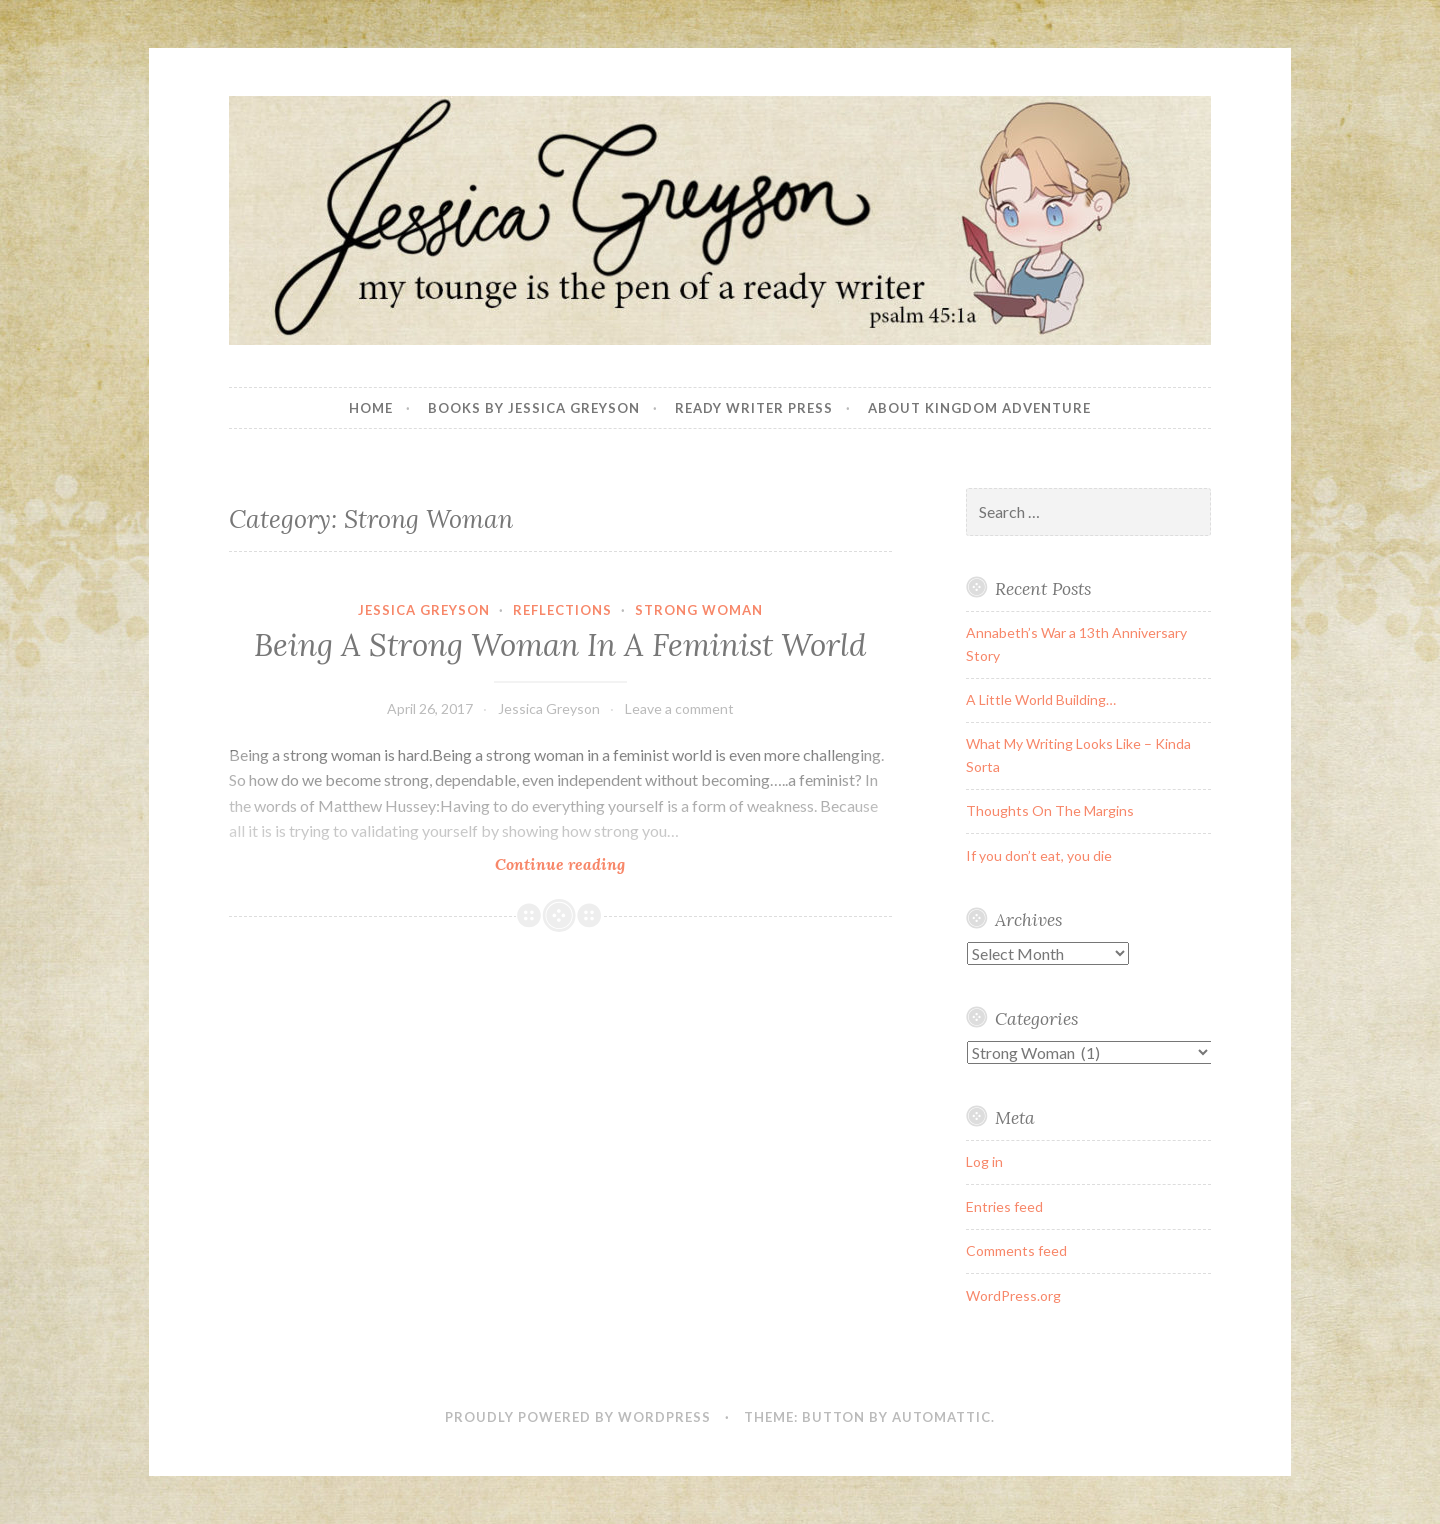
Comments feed (1016, 1250)
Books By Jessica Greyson (534, 408)
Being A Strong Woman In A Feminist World (560, 645)
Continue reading (592, 863)
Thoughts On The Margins (1050, 810)
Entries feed (1004, 1206)
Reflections (562, 610)
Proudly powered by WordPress (578, 1417)
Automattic (941, 1417)
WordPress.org (1013, 1295)
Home (371, 408)
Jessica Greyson (424, 610)
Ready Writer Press (754, 408)
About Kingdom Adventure (979, 408)
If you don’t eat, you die (1039, 855)
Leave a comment (679, 708)
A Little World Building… (1041, 699)
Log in (984, 1161)
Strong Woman (699, 610)
